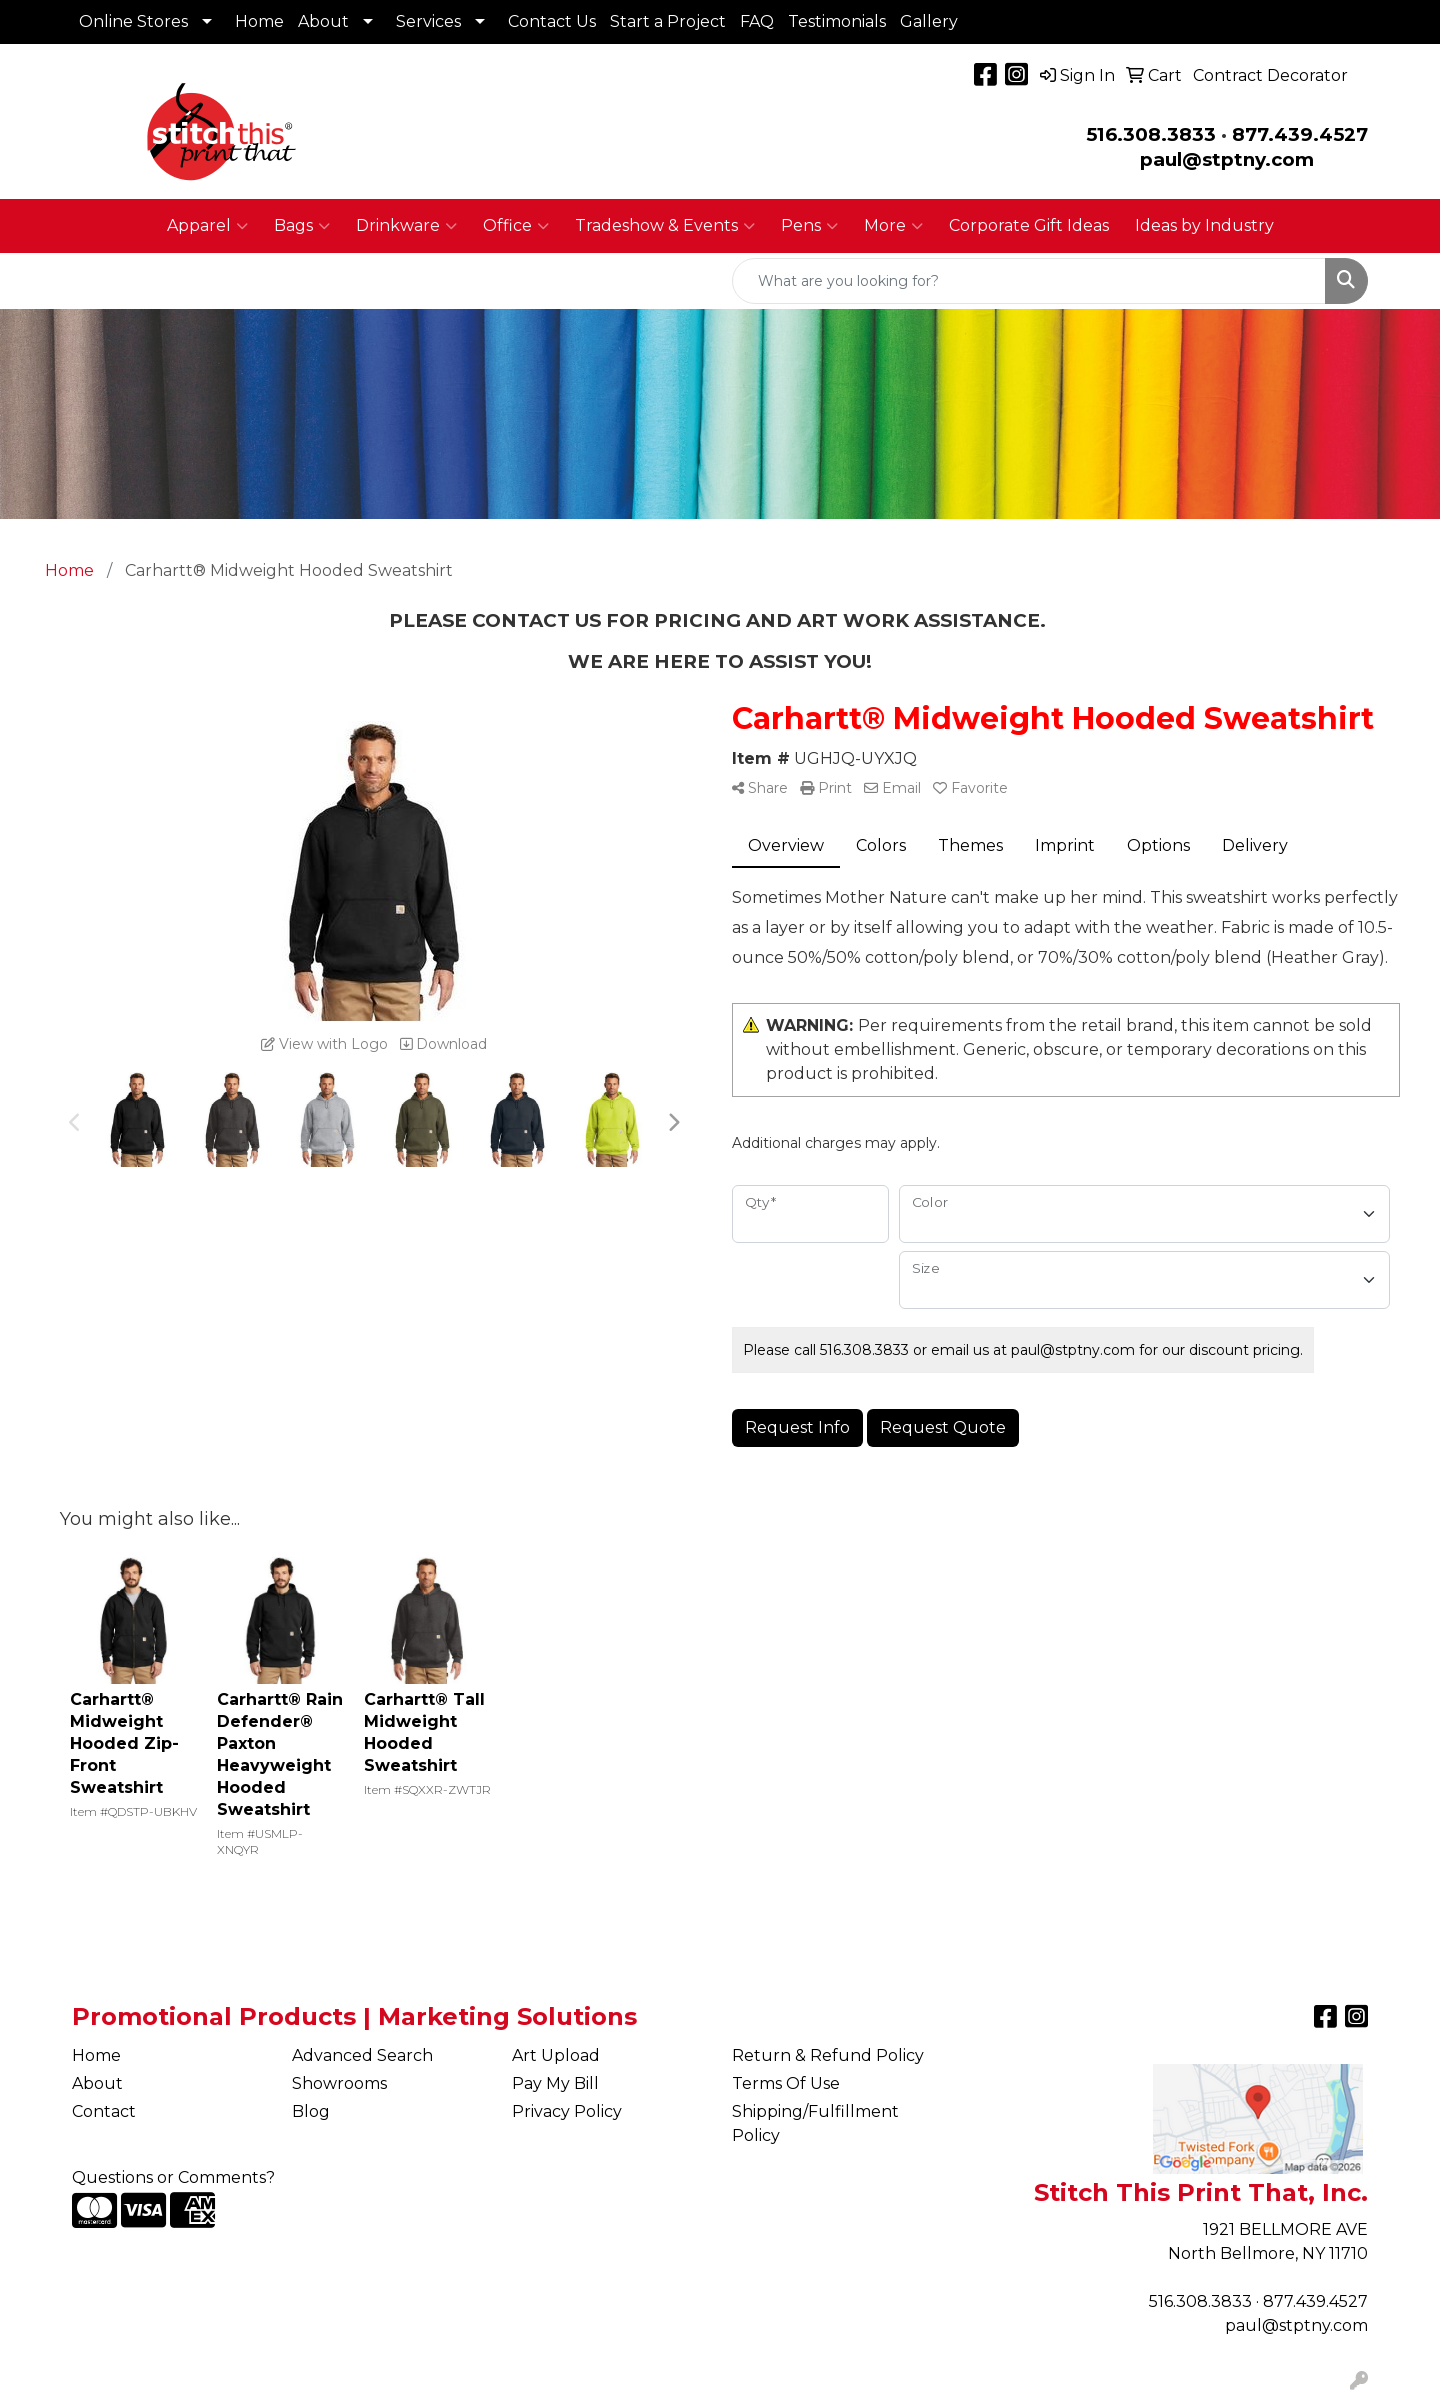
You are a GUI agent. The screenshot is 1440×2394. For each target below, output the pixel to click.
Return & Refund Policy (828, 2055)
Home (259, 21)
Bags (302, 226)
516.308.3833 (1151, 134)
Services (428, 21)
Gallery (929, 21)
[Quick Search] (1029, 281)
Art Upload (556, 2055)
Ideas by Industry (1204, 225)
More (893, 226)
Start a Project (668, 21)
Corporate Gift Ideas (1029, 225)
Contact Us (552, 21)
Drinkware (406, 226)
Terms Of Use (786, 2083)
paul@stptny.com (1296, 2325)
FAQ (757, 21)
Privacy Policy (567, 2111)
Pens (809, 226)
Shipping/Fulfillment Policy (815, 2123)
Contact (104, 2111)
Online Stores (133, 21)
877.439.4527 (1300, 134)
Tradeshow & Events (665, 226)
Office (516, 226)
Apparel (207, 226)
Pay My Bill (555, 2083)
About (323, 21)
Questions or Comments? (173, 2177)
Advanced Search (362, 2055)
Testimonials (837, 21)
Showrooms (339, 2083)
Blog (311, 2111)
